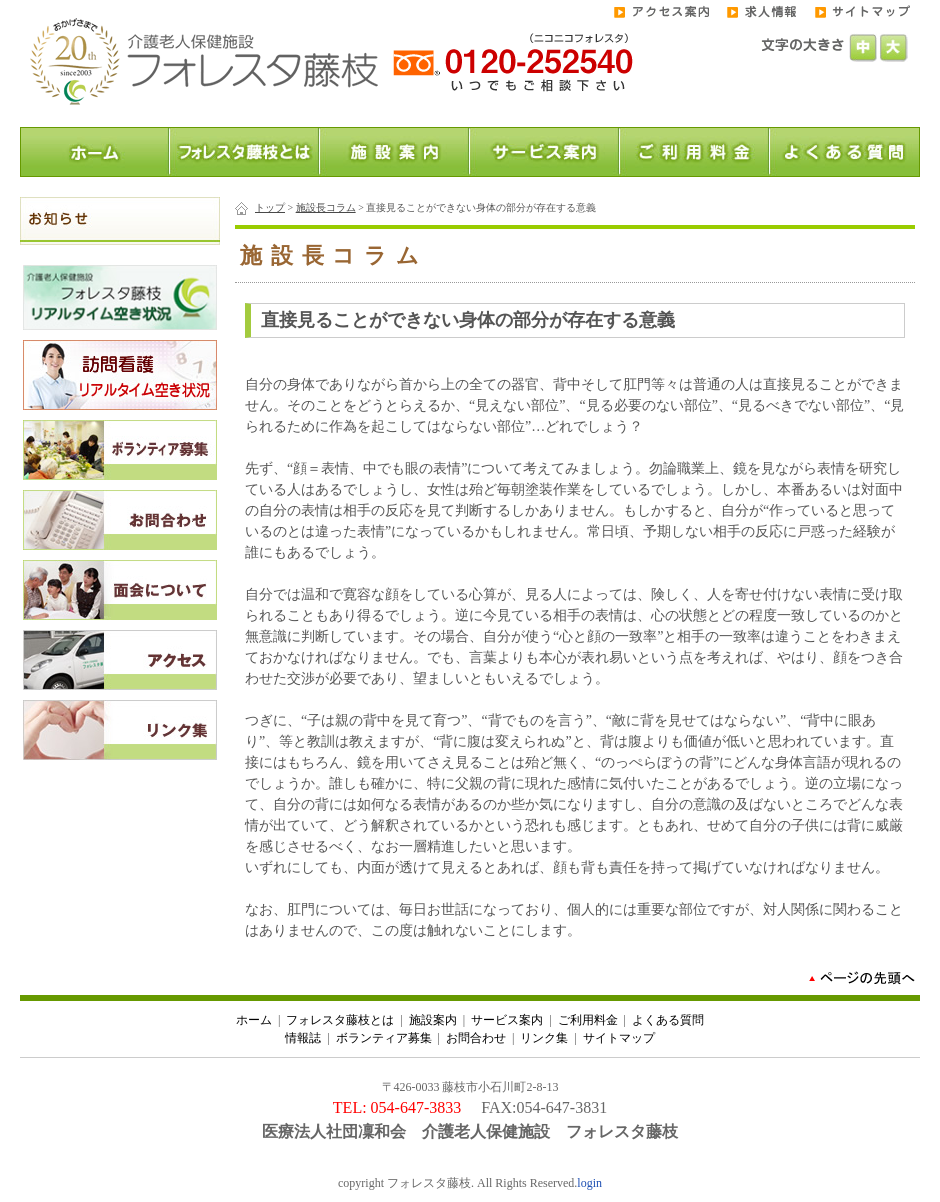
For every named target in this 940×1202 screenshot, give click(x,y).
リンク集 (544, 1038)
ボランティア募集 (384, 1038)
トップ (270, 207)
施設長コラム (326, 207)
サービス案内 (507, 1020)
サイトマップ (619, 1038)
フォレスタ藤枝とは (340, 1020)
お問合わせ (476, 1038)
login (589, 1183)
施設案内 (433, 1020)
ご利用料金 (588, 1020)
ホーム (254, 1020)
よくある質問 (668, 1020)
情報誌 (303, 1038)
